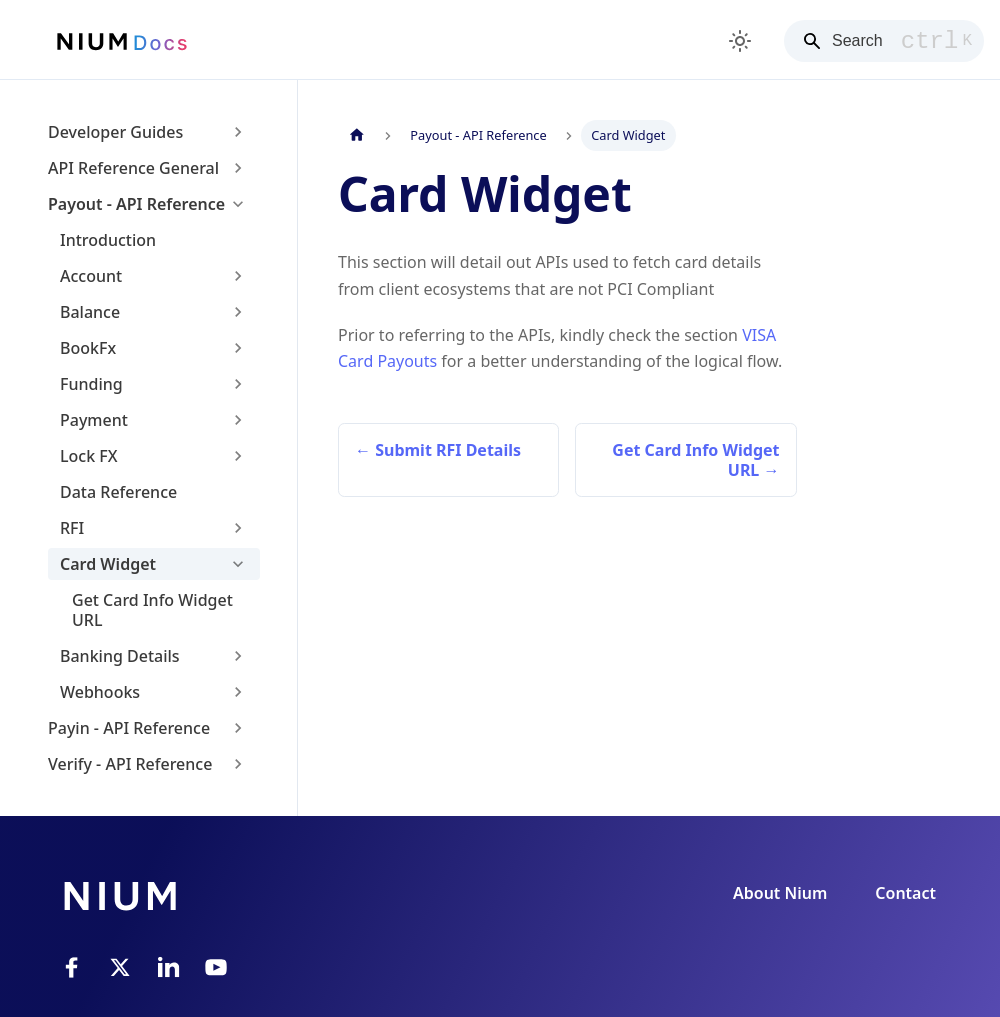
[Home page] (357, 135)
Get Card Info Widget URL (152, 610)
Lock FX (89, 456)
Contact (905, 893)
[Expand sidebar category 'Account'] (238, 276)
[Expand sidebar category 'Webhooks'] (238, 692)
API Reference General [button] (133, 168)
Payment (94, 420)
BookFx (88, 348)
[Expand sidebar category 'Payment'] (238, 420)
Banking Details (120, 656)
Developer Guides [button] (115, 132)
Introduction (108, 240)
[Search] (884, 41)
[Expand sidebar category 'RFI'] (238, 528)
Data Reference (118, 492)
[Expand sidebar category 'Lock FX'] (238, 456)
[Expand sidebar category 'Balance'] (238, 312)
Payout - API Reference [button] (136, 204)
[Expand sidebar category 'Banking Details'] (238, 656)
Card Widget (108, 564)
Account (91, 276)
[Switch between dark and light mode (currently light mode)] (740, 41)
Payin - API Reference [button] (129, 728)
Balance (90, 312)
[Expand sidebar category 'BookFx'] (238, 348)
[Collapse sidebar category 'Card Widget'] (238, 564)
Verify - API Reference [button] (130, 764)
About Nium (780, 893)
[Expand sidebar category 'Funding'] (238, 384)
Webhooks (100, 692)
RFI (72, 528)
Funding (91, 384)
